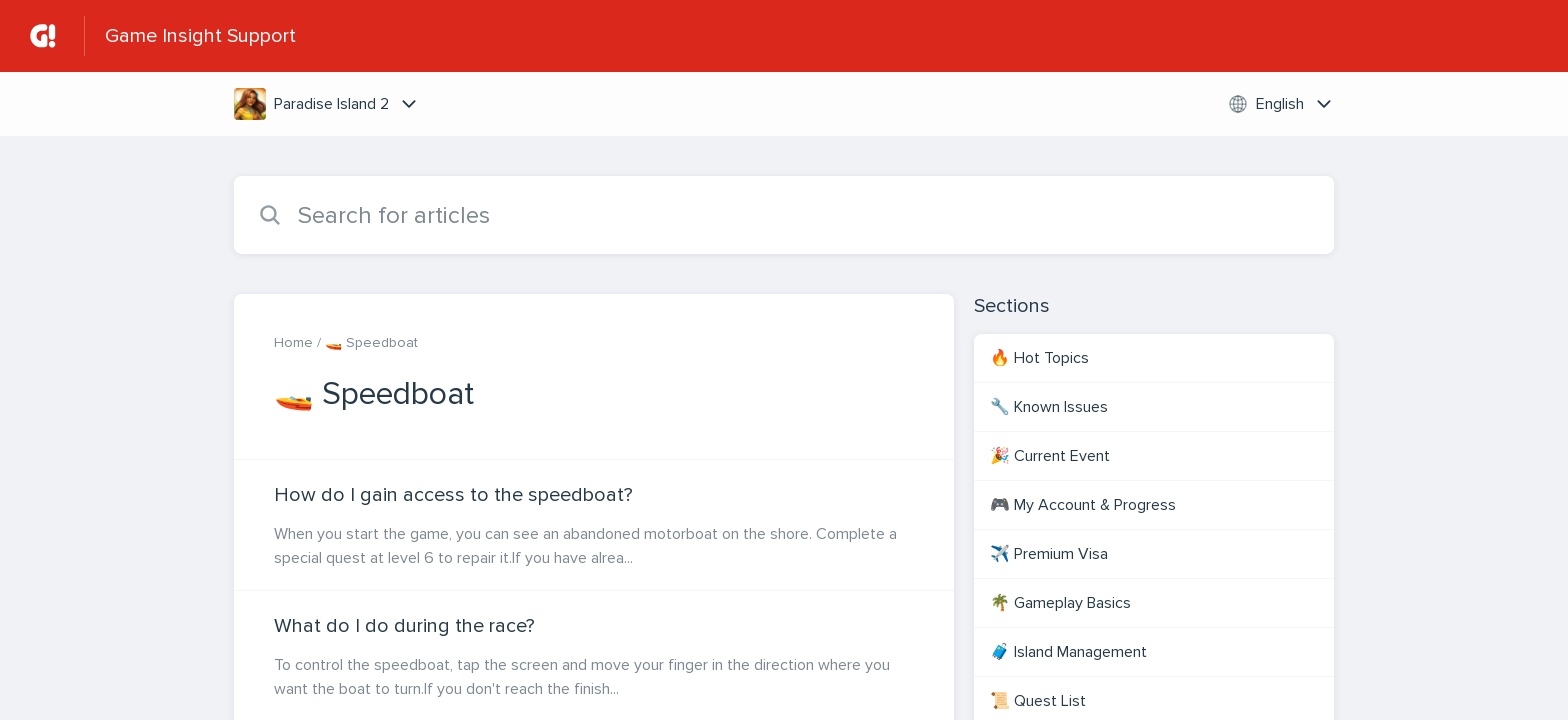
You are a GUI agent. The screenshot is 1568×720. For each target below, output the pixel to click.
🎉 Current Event (1050, 456)
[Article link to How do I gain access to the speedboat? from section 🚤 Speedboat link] (594, 525)
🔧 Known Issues (1049, 407)
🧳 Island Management (1068, 652)
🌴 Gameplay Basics (1060, 603)
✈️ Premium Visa (1049, 554)
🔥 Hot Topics (1039, 358)
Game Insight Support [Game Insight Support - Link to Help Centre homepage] (200, 36)
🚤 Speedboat (371, 342)
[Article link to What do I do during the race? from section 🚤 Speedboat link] (594, 656)
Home (293, 342)
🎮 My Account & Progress (1083, 505)
